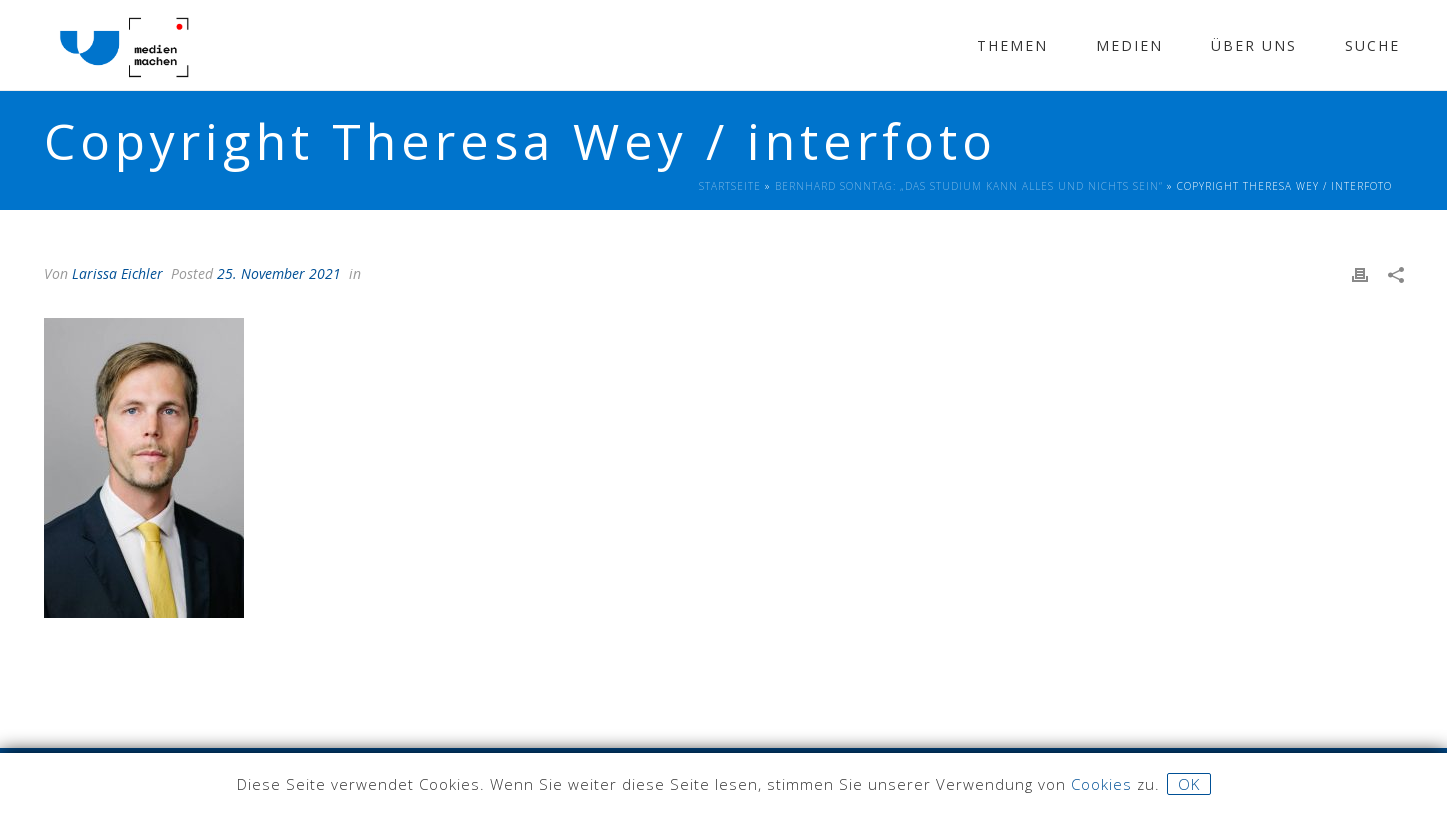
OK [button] (1189, 784)
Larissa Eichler (117, 273)
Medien (1129, 45)
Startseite (730, 186)
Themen (1012, 45)
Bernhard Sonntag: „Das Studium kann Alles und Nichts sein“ (969, 186)
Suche (1372, 45)
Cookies (1101, 784)
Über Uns (1254, 45)
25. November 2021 (279, 273)
